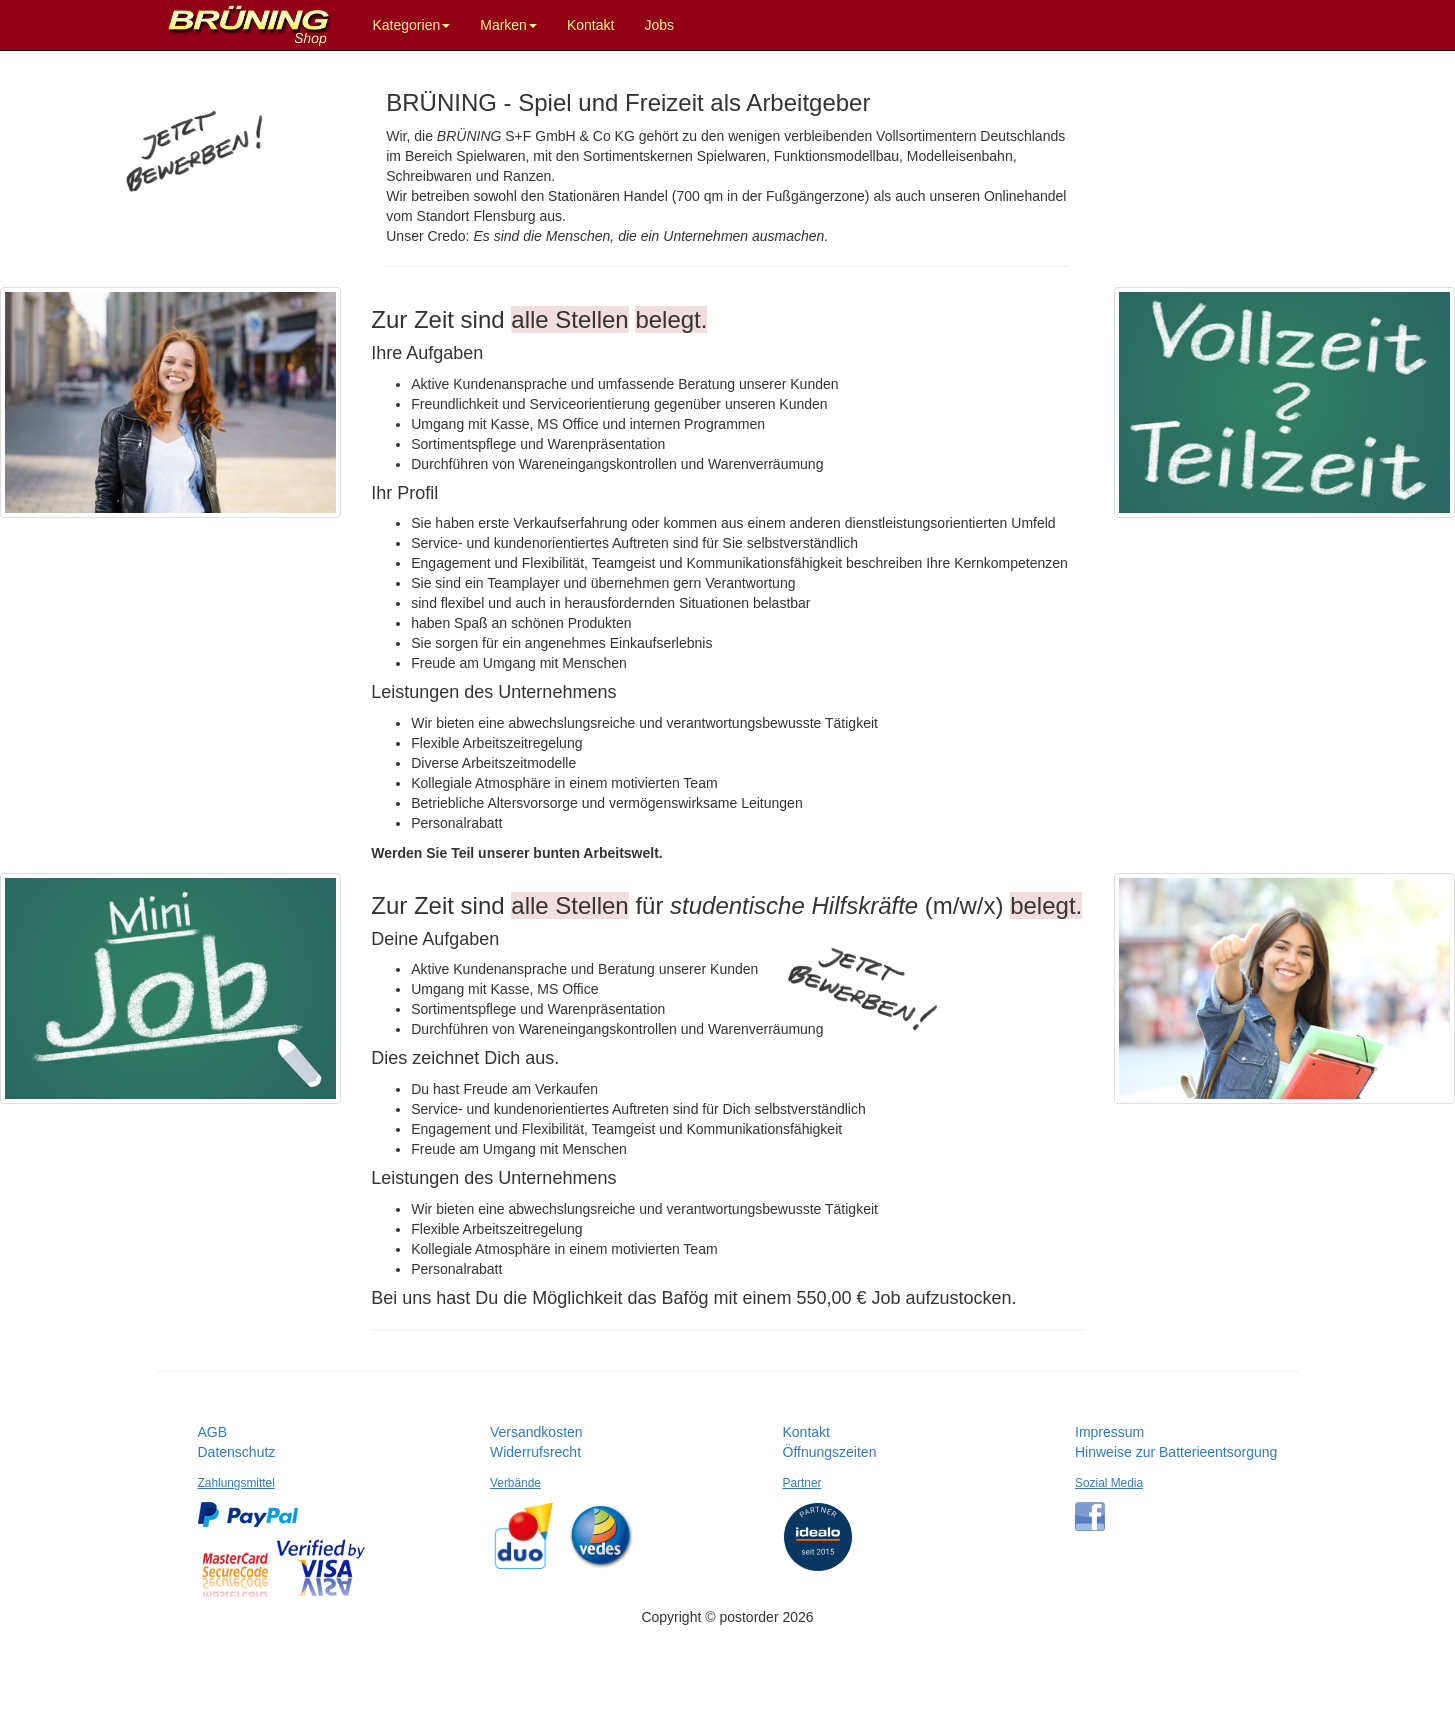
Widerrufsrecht (535, 1452)
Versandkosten (536, 1432)
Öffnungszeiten (830, 1452)
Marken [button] (508, 25)
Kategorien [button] (412, 25)
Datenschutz (237, 1452)
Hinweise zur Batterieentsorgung (1176, 1452)
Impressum (1109, 1432)
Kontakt (590, 25)
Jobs (659, 25)
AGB (213, 1432)
